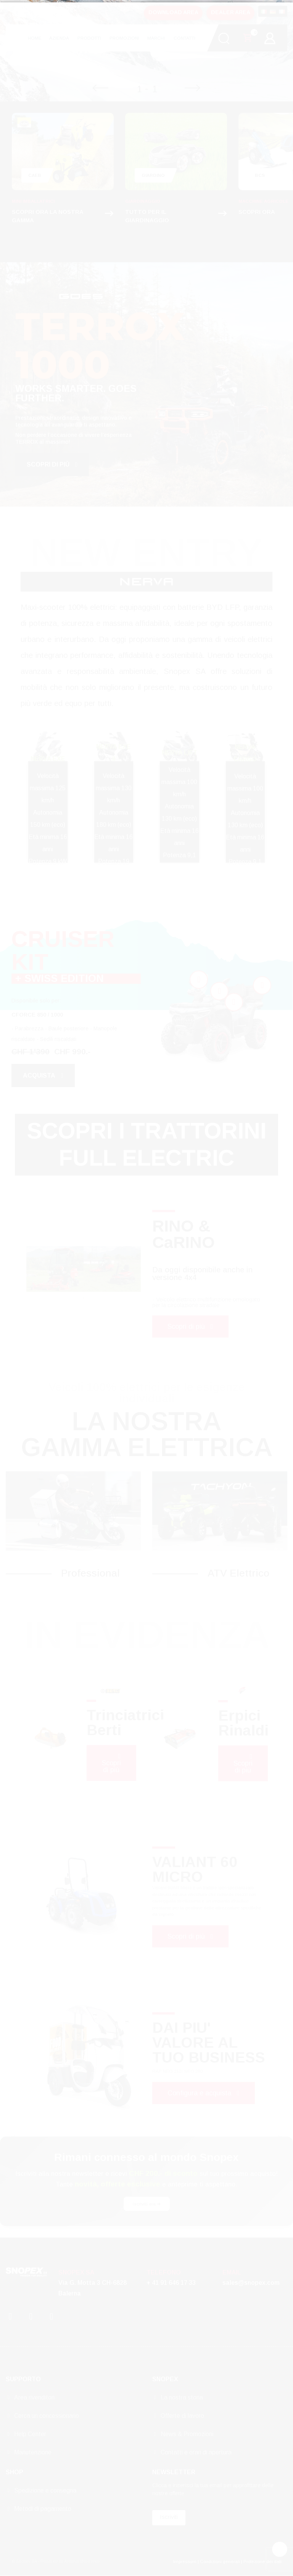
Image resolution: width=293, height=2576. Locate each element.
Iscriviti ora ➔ (147, 2203)
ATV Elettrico (238, 1573)
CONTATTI (184, 37)
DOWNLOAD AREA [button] (173, 12)
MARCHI (156, 37)
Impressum (184, 2561)
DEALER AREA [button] (230, 12)
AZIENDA (59, 37)
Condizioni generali (220, 2561)
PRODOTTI (89, 37)
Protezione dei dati (262, 2561)
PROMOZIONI (124, 37)
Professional (90, 1573)
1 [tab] (83, 1297)
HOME (35, 37)
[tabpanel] (55, 1269)
